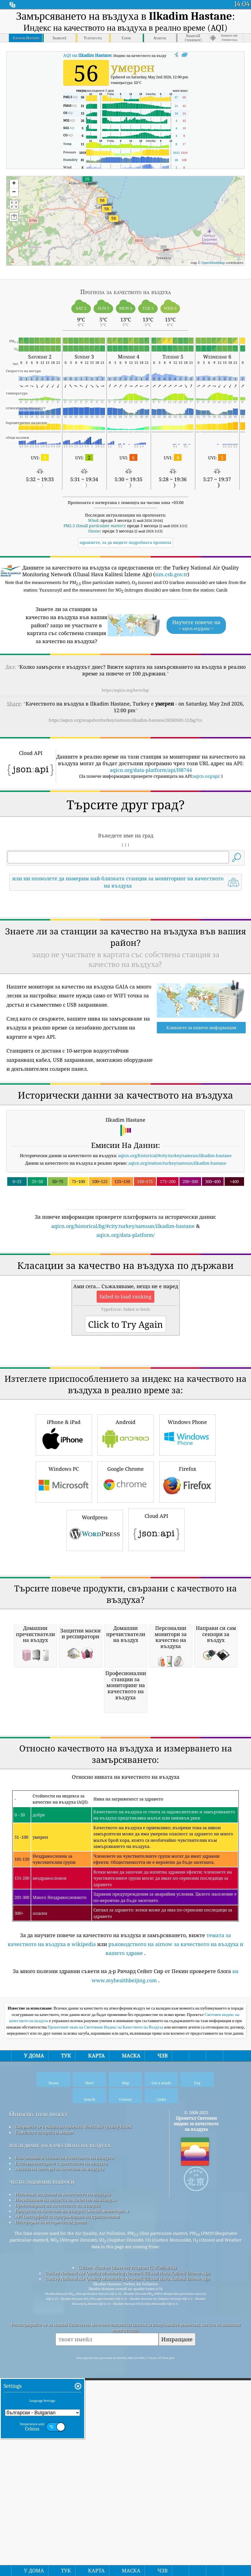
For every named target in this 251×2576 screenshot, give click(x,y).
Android (126, 1590)
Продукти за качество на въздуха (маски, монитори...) (72, 2523)
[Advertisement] (125, 944)
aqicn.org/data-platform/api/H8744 (151, 770)
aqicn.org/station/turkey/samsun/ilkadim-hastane (177, 1241)
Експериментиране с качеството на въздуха (61, 2475)
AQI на (87, 55)
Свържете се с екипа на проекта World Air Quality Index (73, 2439)
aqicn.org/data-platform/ (125, 1313)
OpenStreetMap (213, 263)
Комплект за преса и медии (44, 2444)
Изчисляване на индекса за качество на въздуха (65, 2512)
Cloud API (156, 1685)
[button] (106, 212)
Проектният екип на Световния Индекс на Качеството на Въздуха (106, 2339)
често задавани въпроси (41, 2493)
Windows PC (64, 1637)
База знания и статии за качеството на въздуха (64, 2470)
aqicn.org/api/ (206, 776)
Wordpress (95, 1686)
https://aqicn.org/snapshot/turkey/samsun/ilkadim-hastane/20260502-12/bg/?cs (125, 720)
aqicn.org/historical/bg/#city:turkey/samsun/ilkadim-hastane (123, 1304)
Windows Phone (187, 1590)
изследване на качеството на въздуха (59, 2457)
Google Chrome (126, 1637)
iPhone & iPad (64, 1590)
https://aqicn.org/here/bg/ (125, 690)
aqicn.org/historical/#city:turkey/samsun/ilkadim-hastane (174, 1233)
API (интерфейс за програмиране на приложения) (67, 2528)
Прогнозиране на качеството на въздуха (57, 2517)
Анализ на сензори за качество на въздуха (59, 2481)
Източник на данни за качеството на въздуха (63, 2506)
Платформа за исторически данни (50, 2534)
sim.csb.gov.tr (171, 574)
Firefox (187, 1637)
